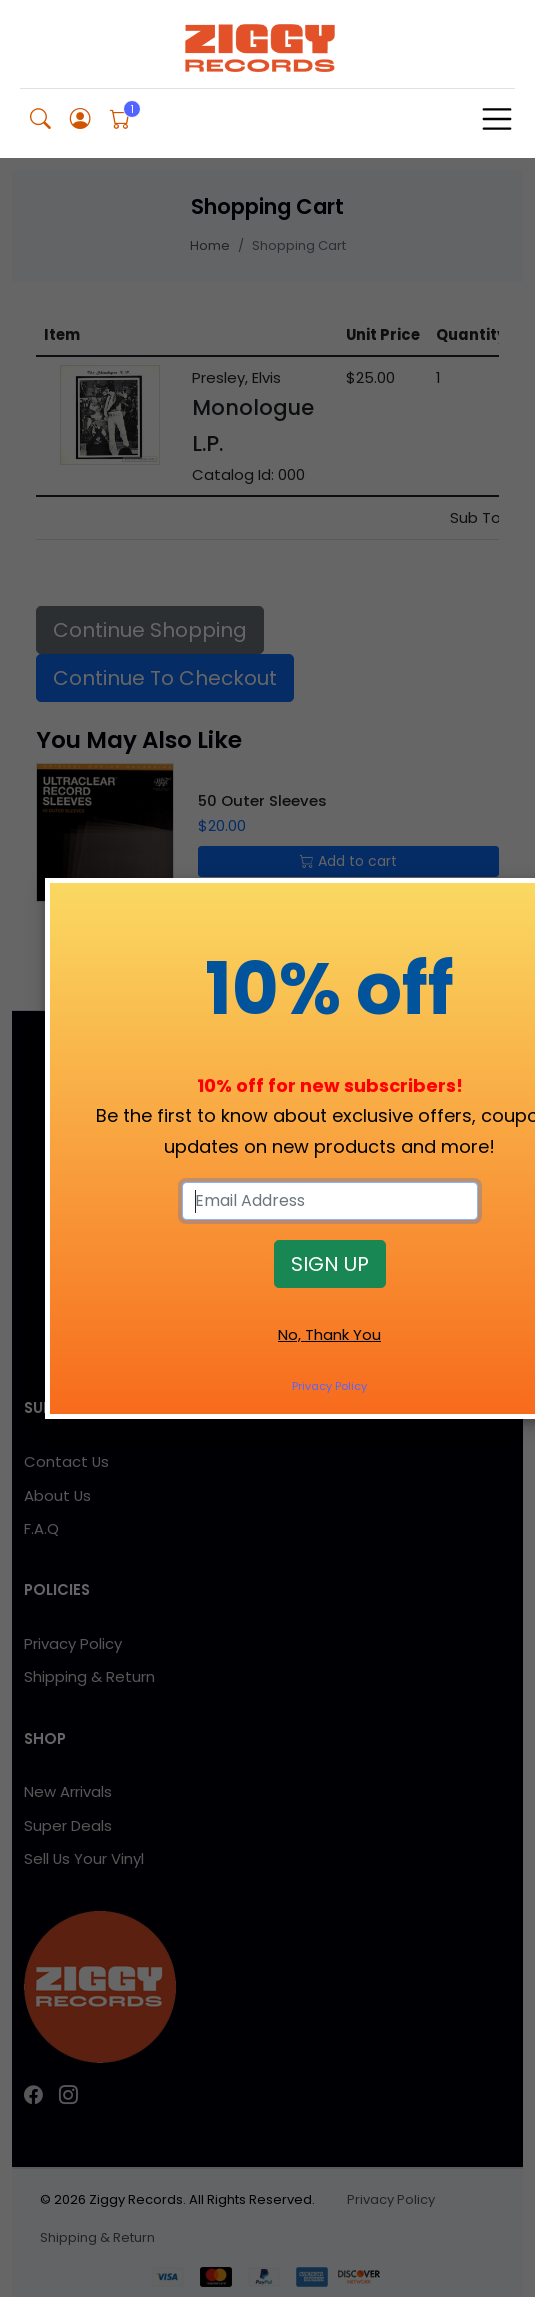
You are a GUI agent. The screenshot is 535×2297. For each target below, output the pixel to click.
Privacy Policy (329, 1386)
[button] (40, 119)
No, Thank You (329, 1334)
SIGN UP (330, 1264)
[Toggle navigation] (497, 119)
